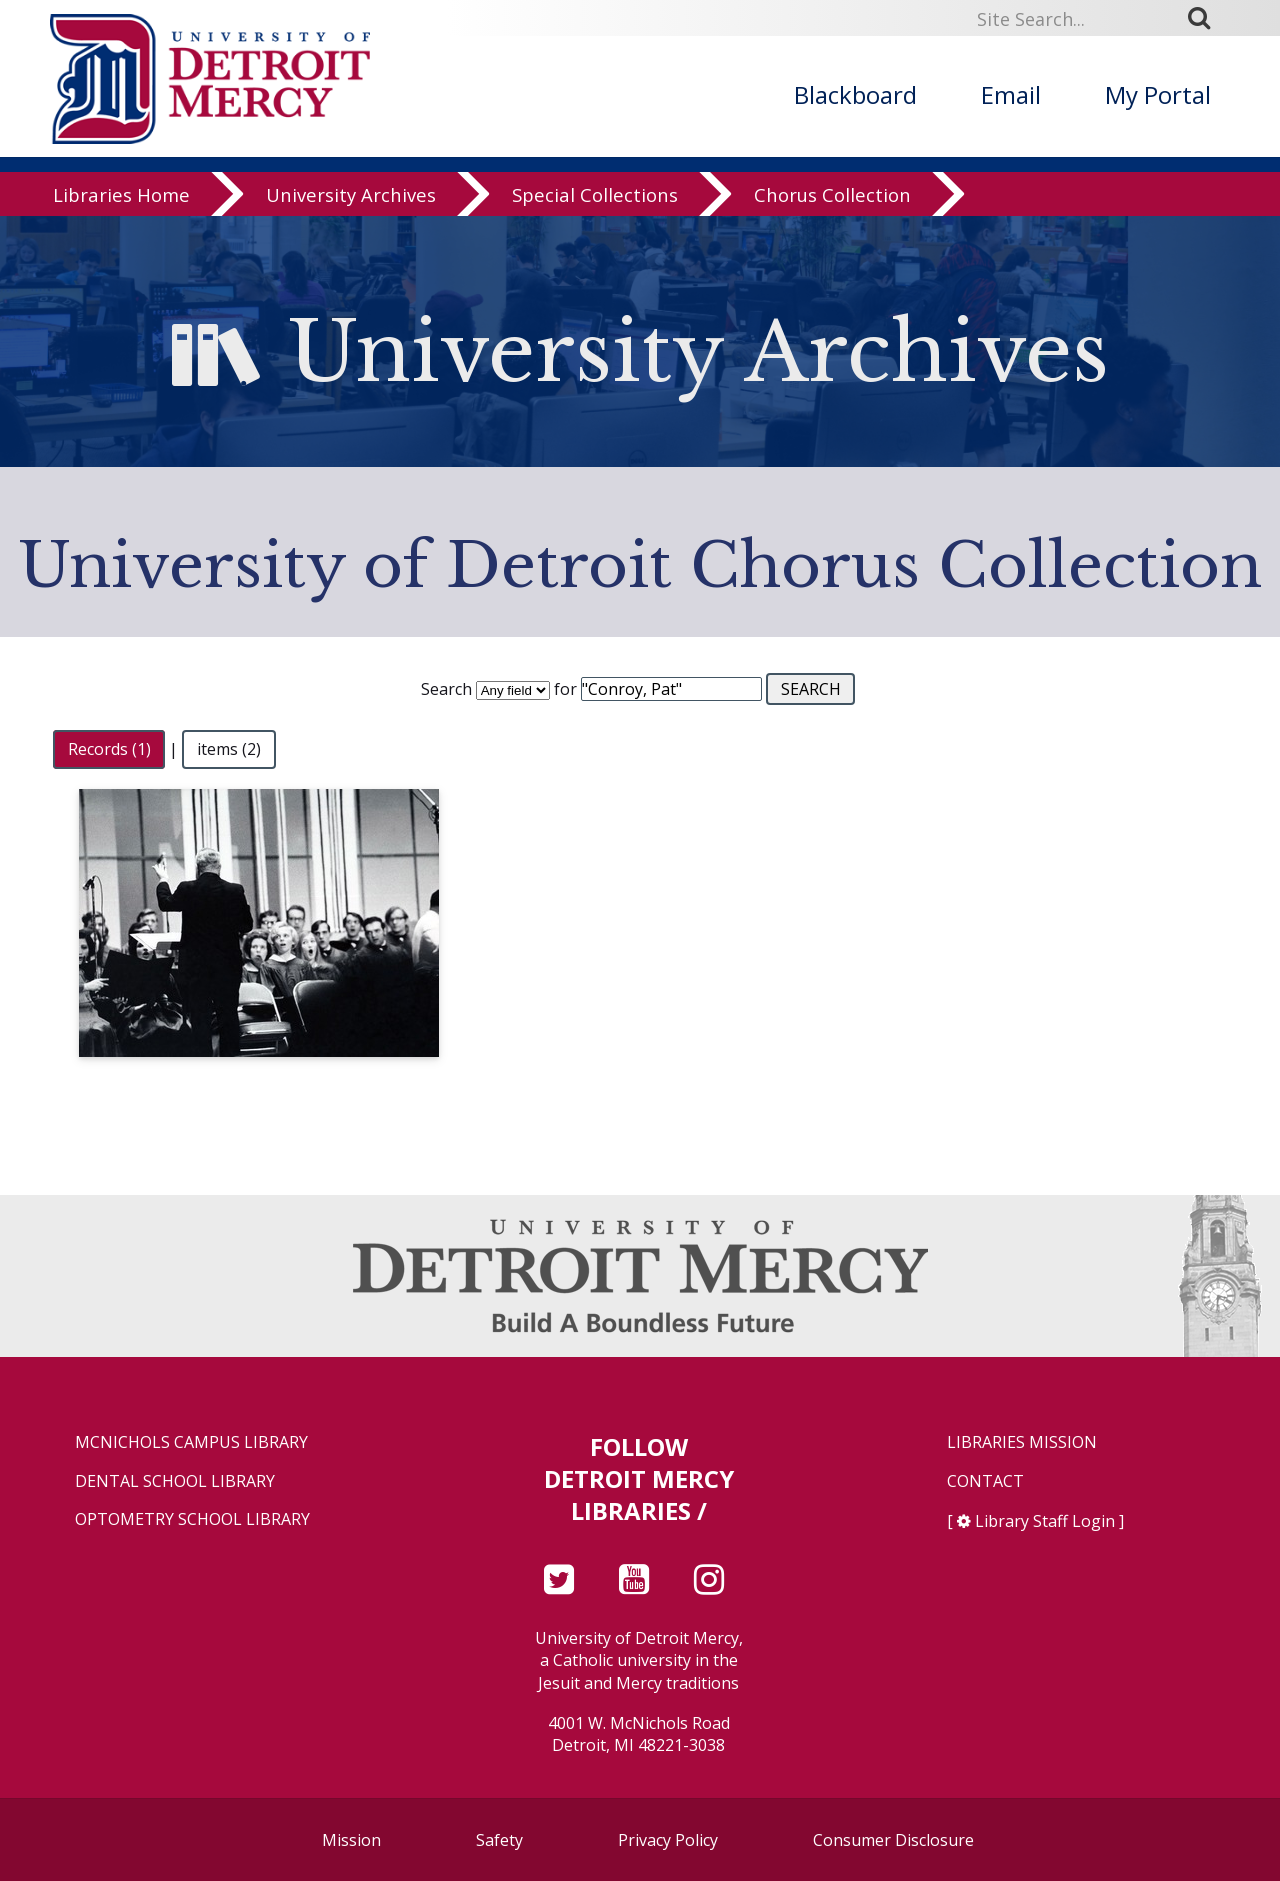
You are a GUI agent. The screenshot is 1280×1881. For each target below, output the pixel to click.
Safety (499, 1840)
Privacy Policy (668, 1840)
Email (1011, 94)
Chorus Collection (832, 194)
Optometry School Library (192, 1519)
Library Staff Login (1045, 1521)
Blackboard (855, 94)
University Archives (351, 194)
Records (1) (109, 749)
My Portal (1158, 94)
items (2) (229, 749)
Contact (985, 1481)
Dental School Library (175, 1481)
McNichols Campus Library (191, 1442)
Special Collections (595, 194)
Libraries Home (121, 194)
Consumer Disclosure (893, 1840)
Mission (351, 1840)
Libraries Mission (1022, 1442)
